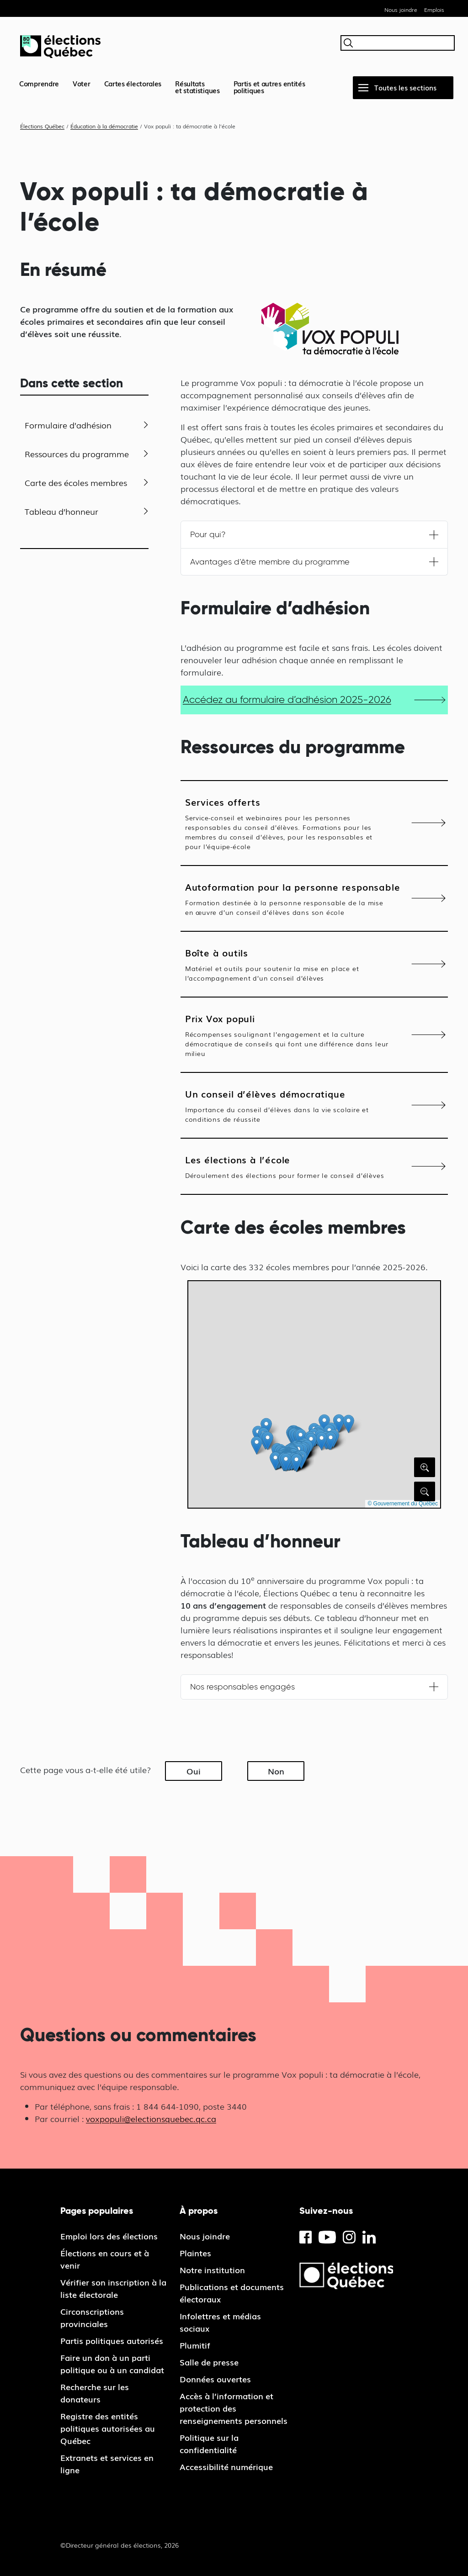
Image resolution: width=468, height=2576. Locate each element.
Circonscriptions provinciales (92, 2317)
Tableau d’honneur (61, 511)
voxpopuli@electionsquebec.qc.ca (151, 2118)
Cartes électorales (133, 83)
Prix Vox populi (288, 1034)
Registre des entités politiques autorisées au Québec (107, 2428)
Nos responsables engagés (242, 1687)
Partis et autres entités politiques (269, 86)
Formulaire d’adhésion (68, 425)
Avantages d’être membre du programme (270, 562)
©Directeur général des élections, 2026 (119, 2545)
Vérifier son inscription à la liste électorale (113, 2288)
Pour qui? (208, 534)
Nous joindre (400, 9)
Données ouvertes (215, 2379)
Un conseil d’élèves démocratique (288, 1105)
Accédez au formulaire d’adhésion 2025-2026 (287, 699)
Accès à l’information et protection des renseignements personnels (233, 2408)
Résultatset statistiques (197, 86)
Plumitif (195, 2345)
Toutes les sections (405, 87)
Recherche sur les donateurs (94, 2393)
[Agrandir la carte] (424, 1467)
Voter (81, 83)
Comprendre (39, 83)
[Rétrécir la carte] (424, 1491)
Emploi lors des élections (109, 2236)
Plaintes (195, 2253)
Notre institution (212, 2269)
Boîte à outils (288, 964)
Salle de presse (209, 2362)
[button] (321, 1441)
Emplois (434, 9)
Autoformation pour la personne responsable (292, 898)
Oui (193, 1771)
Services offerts (288, 823)
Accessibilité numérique (226, 2466)
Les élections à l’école (288, 1166)
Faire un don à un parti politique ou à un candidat (112, 2363)
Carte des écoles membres (76, 482)
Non (276, 1771)
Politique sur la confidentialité (209, 2443)
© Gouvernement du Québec (402, 1503)
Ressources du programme (77, 453)
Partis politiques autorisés (111, 2340)
